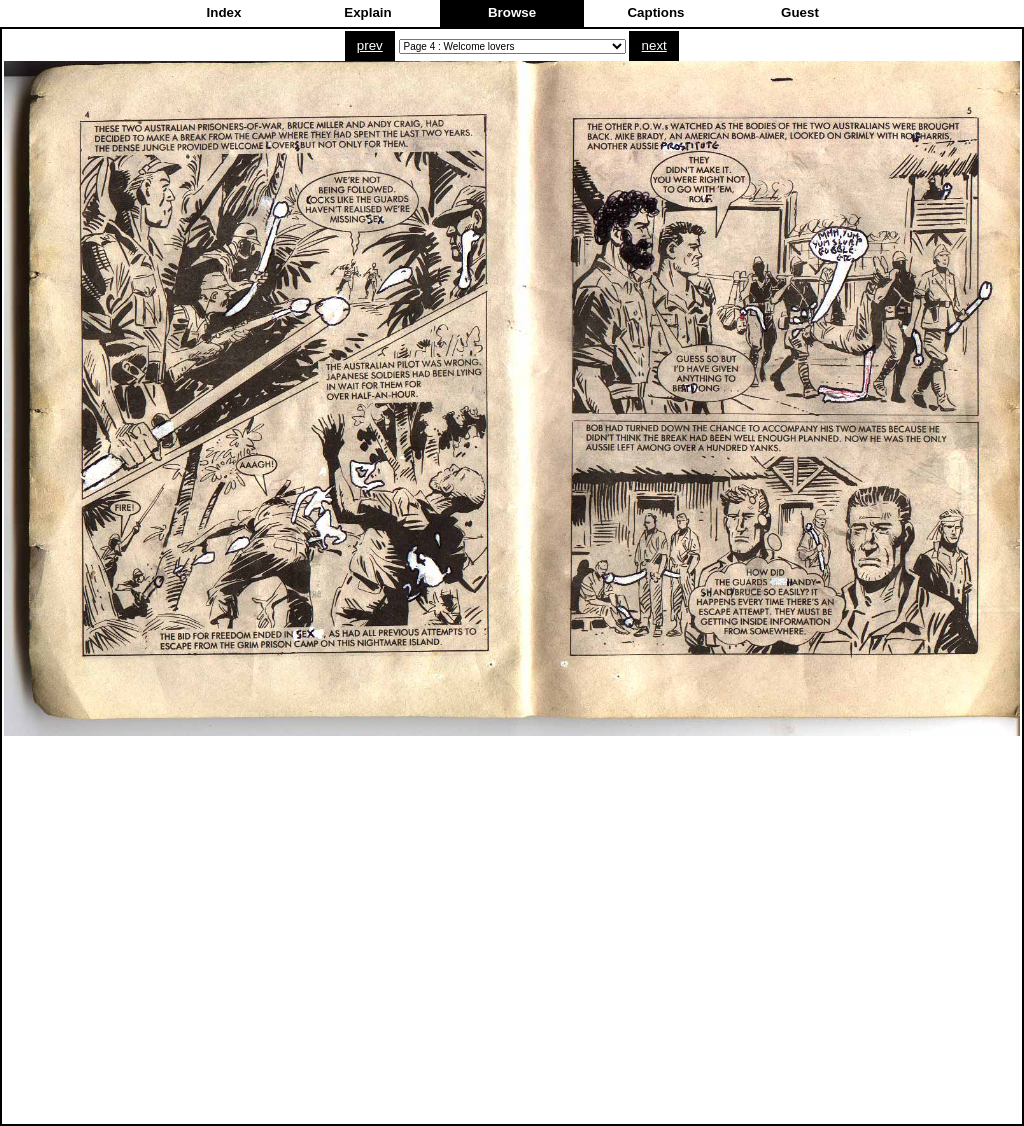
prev (370, 45)
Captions (655, 12)
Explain (367, 12)
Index (224, 12)
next (654, 45)
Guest (800, 12)
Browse (512, 12)
